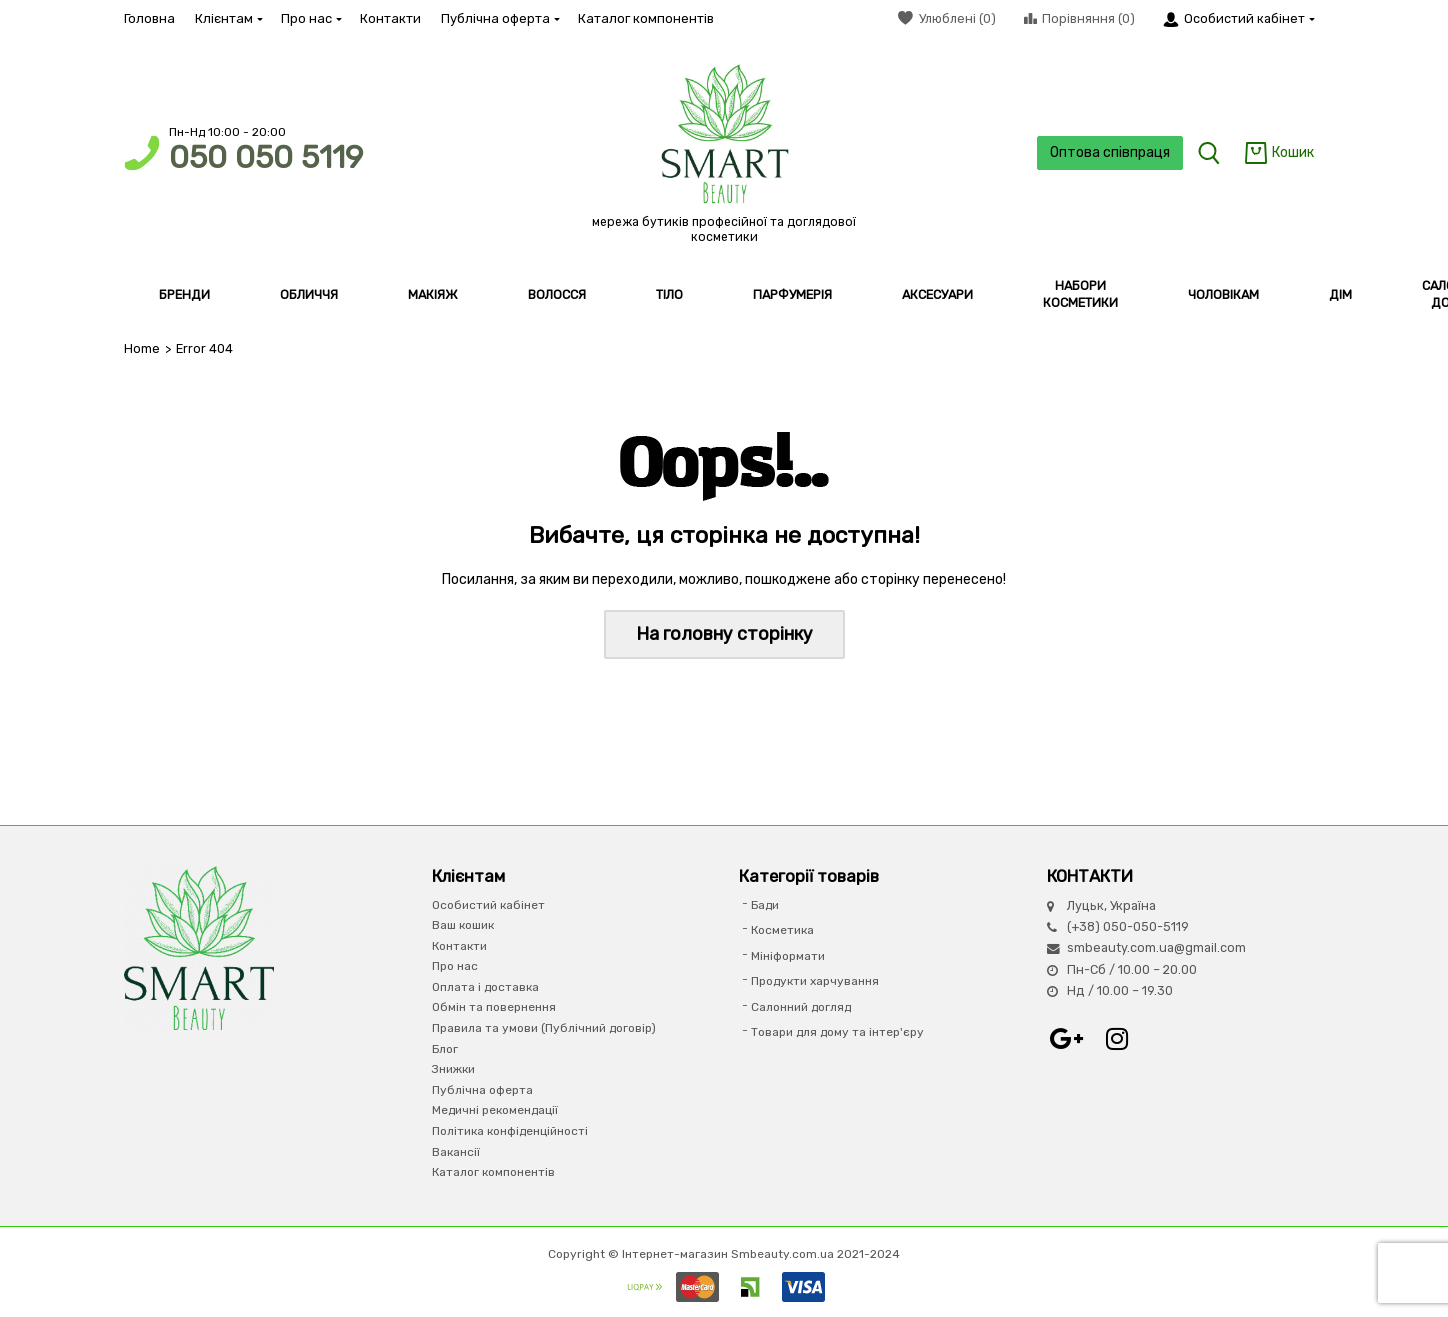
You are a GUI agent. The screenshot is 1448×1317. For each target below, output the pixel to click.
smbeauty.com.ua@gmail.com (1156, 947)
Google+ (1067, 1039)
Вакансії (456, 1152)
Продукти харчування (815, 981)
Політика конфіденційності (510, 1131)
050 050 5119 (266, 157)
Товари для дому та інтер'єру (837, 1032)
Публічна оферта (499, 18)
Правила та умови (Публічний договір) (544, 1028)
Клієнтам (228, 18)
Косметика (782, 930)
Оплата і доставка (485, 987)
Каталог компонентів (646, 18)
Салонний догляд (801, 1007)
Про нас (310, 18)
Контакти (390, 18)
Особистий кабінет (488, 905)
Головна (149, 18)
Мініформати (788, 956)
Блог (445, 1049)
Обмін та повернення (494, 1007)
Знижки (453, 1069)
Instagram (1117, 1039)
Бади (765, 905)
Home (142, 348)
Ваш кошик (463, 925)
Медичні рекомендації (495, 1110)
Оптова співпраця (1110, 152)
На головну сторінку (724, 634)
